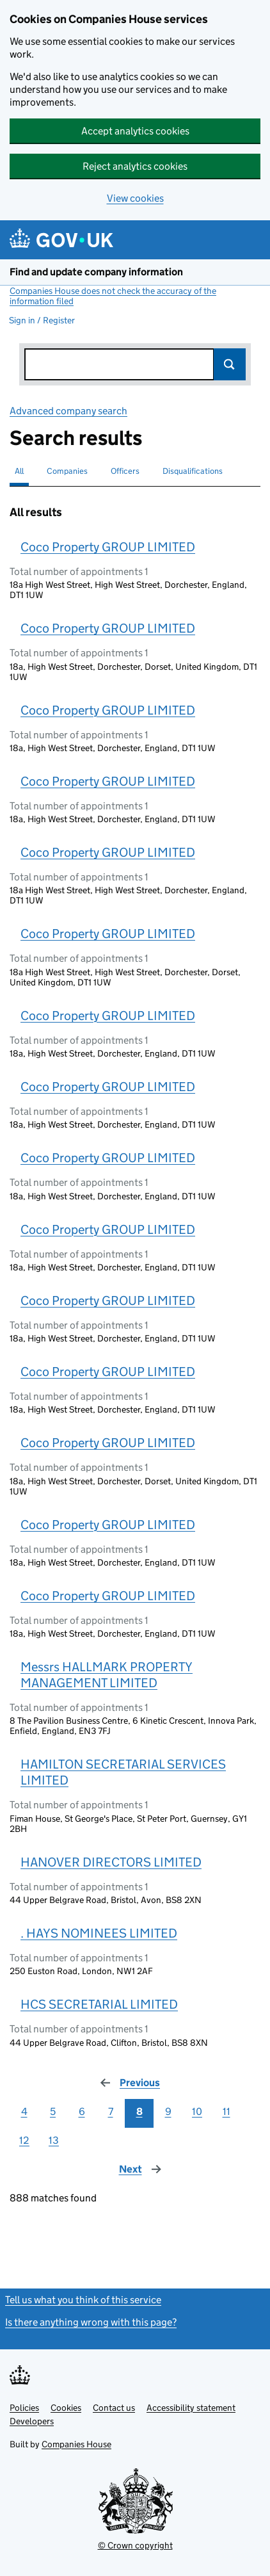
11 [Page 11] (226, 2111)
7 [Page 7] (110, 2111)
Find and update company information (96, 272)
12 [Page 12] (24, 2140)
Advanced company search (68, 411)
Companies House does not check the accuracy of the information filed (113, 296)
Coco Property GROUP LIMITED (107, 547)
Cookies (66, 2407)
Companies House (76, 2444)
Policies (24, 2407)
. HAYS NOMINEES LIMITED (98, 1933)
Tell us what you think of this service (83, 2300)
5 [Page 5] (53, 2111)
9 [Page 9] (168, 2111)
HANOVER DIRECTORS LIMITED (111, 1862)
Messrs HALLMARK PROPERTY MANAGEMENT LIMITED (106, 1674)
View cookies (135, 198)
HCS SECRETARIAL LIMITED (99, 2004)
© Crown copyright (135, 2545)
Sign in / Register (42, 320)
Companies (67, 471)
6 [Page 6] (82, 2111)
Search (230, 364)
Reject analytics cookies (135, 166)
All (19, 471)
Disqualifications (193, 471)
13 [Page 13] (54, 2140)
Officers (125, 471)
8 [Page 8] (139, 2111)
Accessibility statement (191, 2407)
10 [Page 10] (197, 2111)
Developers (32, 2421)
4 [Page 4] (24, 2111)
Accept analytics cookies (135, 131)
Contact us (114, 2407)
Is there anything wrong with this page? (91, 2322)
